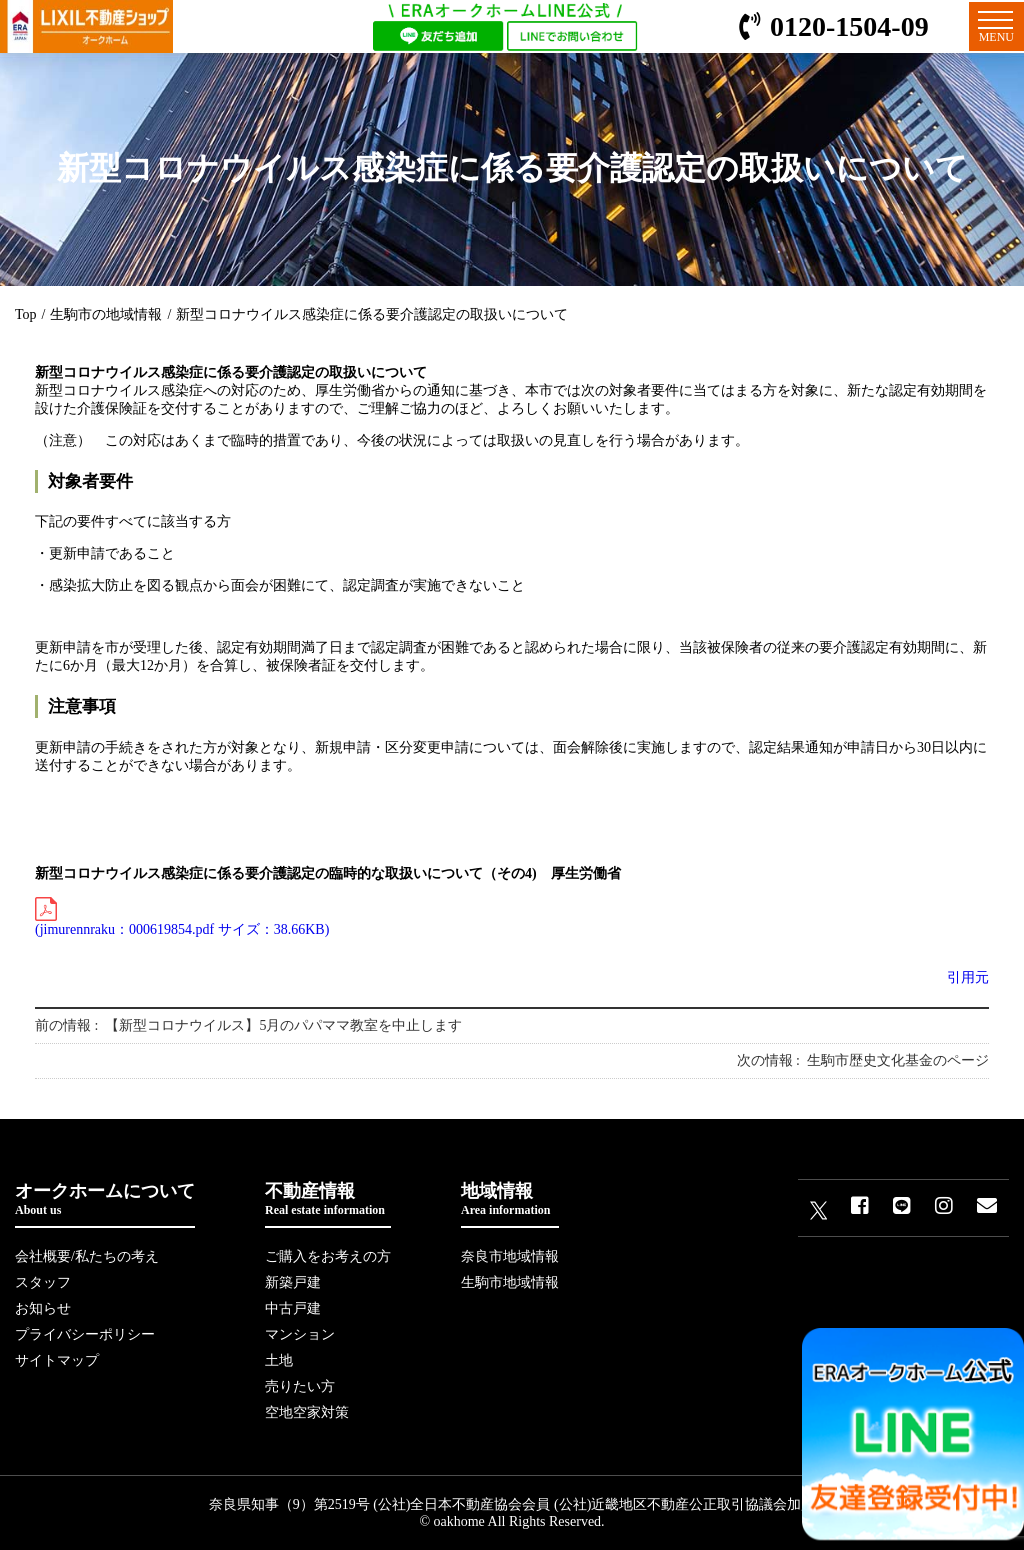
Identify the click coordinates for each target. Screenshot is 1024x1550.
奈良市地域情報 (510, 1256)
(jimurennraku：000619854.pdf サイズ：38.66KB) (182, 917)
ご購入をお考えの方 (328, 1256)
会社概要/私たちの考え (87, 1256)
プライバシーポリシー (85, 1334)
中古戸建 (293, 1308)
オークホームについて (105, 1199)
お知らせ (43, 1308)
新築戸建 (293, 1282)
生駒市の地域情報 (106, 314)
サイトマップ (57, 1360)
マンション (300, 1334)
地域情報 (510, 1199)
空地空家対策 (307, 1412)
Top (26, 314)
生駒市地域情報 (510, 1282)
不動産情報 (328, 1199)
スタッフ (43, 1282)
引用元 (968, 977)
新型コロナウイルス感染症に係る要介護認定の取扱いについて (372, 314)
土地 (279, 1360)
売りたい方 (300, 1386)
